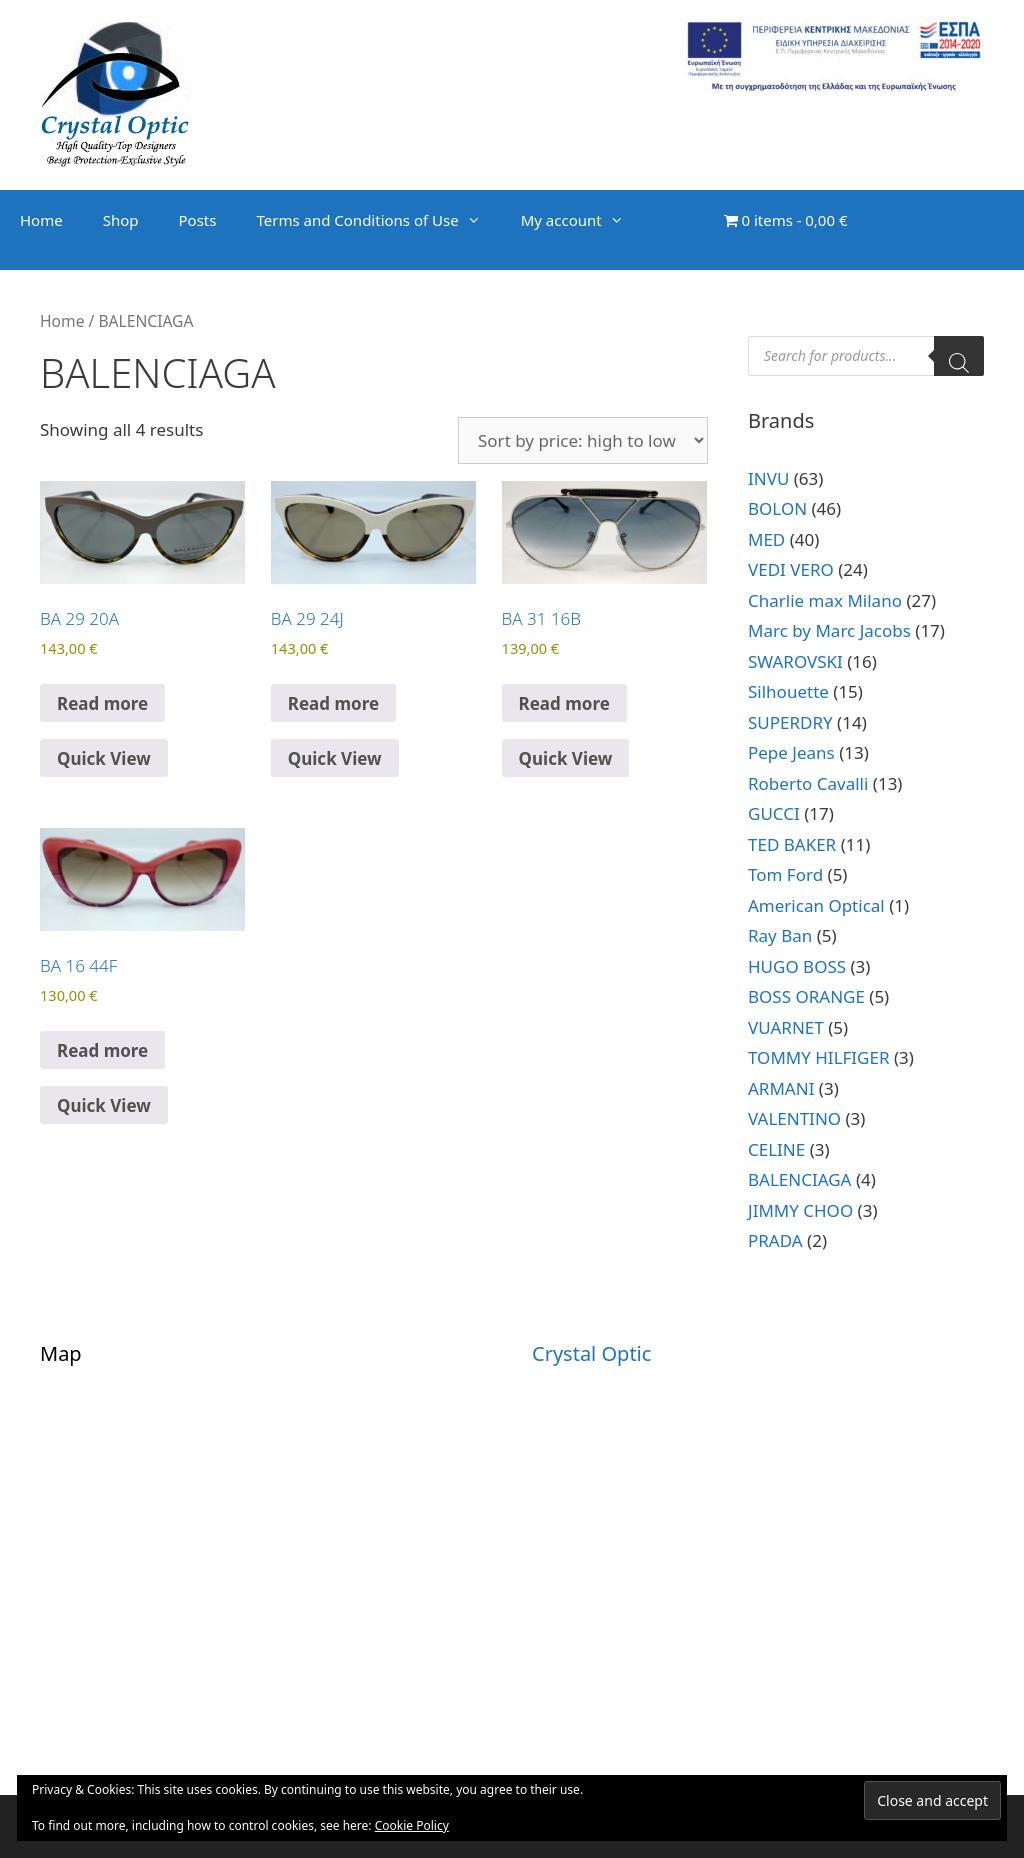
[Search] (959, 356)
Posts (198, 220)
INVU (768, 478)
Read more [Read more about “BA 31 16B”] (564, 703)
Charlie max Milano (825, 600)
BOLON (777, 508)
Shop (121, 220)
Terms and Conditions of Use (378, 220)
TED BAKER (792, 844)
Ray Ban (780, 935)
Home (41, 220)
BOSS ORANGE (806, 996)
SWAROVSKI (795, 661)
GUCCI (774, 813)
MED (766, 539)
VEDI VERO (791, 569)
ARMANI (781, 1088)
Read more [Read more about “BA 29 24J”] (333, 703)
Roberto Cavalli (808, 783)
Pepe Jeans (791, 752)
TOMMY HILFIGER (819, 1057)
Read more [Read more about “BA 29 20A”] (102, 703)
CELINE (776, 1149)
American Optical (816, 905)
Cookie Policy (412, 1825)
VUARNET (786, 1027)
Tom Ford (785, 874)
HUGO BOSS (797, 966)
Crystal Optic (591, 1353)
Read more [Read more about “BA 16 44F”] (102, 1050)
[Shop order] (583, 440)
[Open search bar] (684, 240)
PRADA (775, 1240)
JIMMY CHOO (800, 1210)
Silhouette (788, 691)
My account (582, 220)
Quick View (104, 758)
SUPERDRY (790, 722)
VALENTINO (794, 1118)
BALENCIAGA (799, 1179)
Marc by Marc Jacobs (829, 630)
